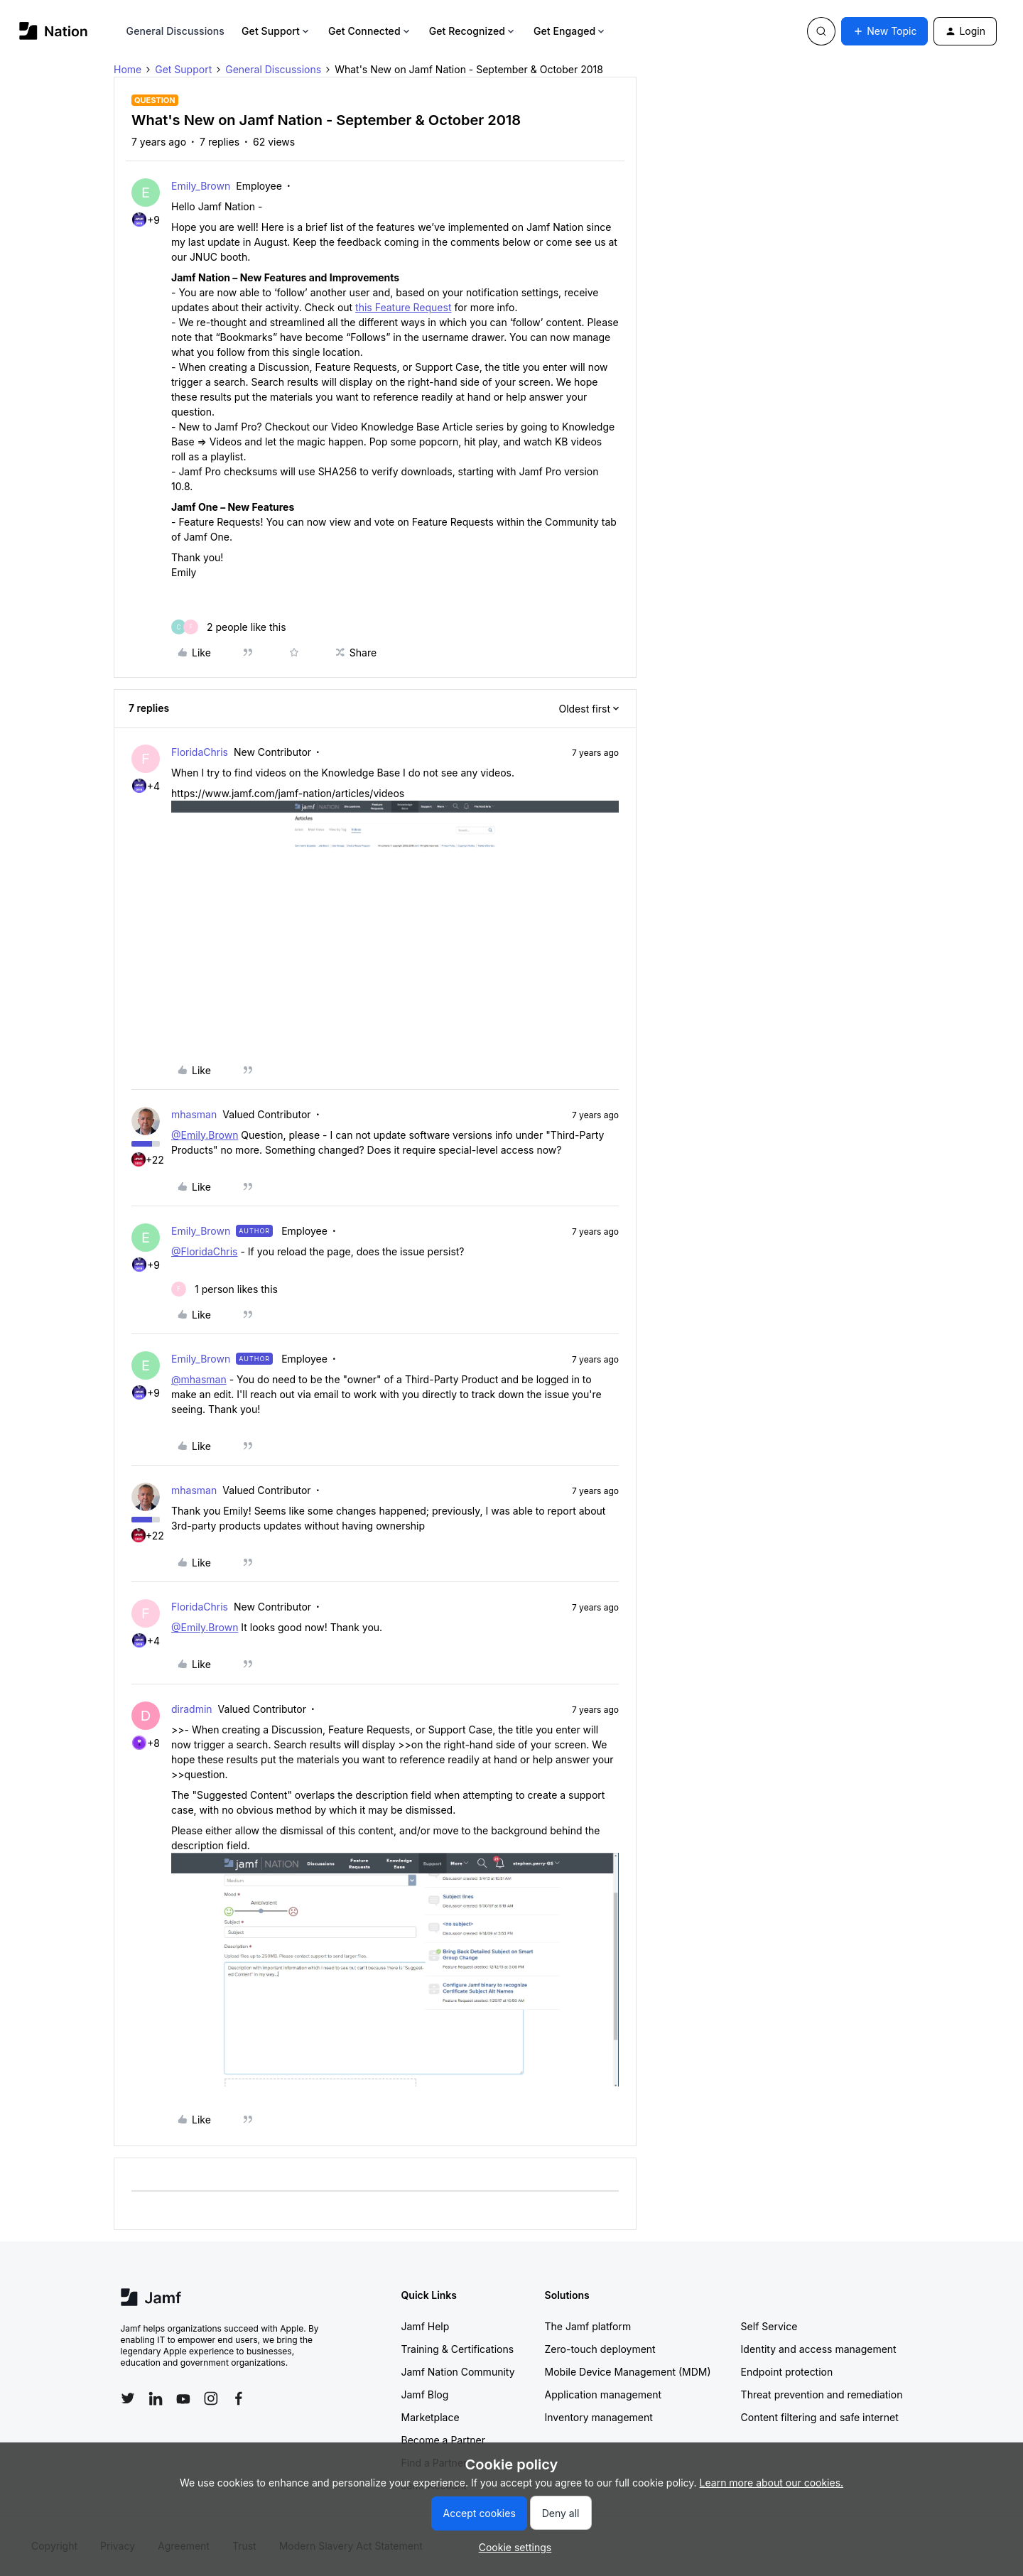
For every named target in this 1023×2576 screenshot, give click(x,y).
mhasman (194, 1114)
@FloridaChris (204, 1251)
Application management (603, 2394)
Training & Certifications (457, 2349)
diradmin (191, 1709)
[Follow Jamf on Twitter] (128, 2398)
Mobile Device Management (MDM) (628, 2372)
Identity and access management (819, 2349)
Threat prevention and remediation (822, 2394)
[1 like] (224, 1289)
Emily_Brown (200, 186)
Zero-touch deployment (600, 2349)
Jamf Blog (425, 2394)
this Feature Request (403, 307)
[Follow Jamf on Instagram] (211, 2398)
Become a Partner (443, 2440)
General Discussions (175, 31)
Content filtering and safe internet (820, 2417)
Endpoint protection (787, 2372)
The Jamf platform (588, 2326)
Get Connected (370, 31)
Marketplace (430, 2417)
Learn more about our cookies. (772, 2483)
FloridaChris (199, 752)
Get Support (276, 31)
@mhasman (199, 1379)
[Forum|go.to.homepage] (53, 31)
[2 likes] (228, 626)
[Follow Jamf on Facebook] (239, 2398)
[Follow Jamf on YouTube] (183, 2398)
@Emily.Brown (204, 1135)
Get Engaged (570, 31)
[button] (884, 31)
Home (127, 69)
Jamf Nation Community (458, 2372)
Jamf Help (425, 2326)
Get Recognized (472, 31)
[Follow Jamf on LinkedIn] (155, 2398)
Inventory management (599, 2417)
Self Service (769, 2326)
